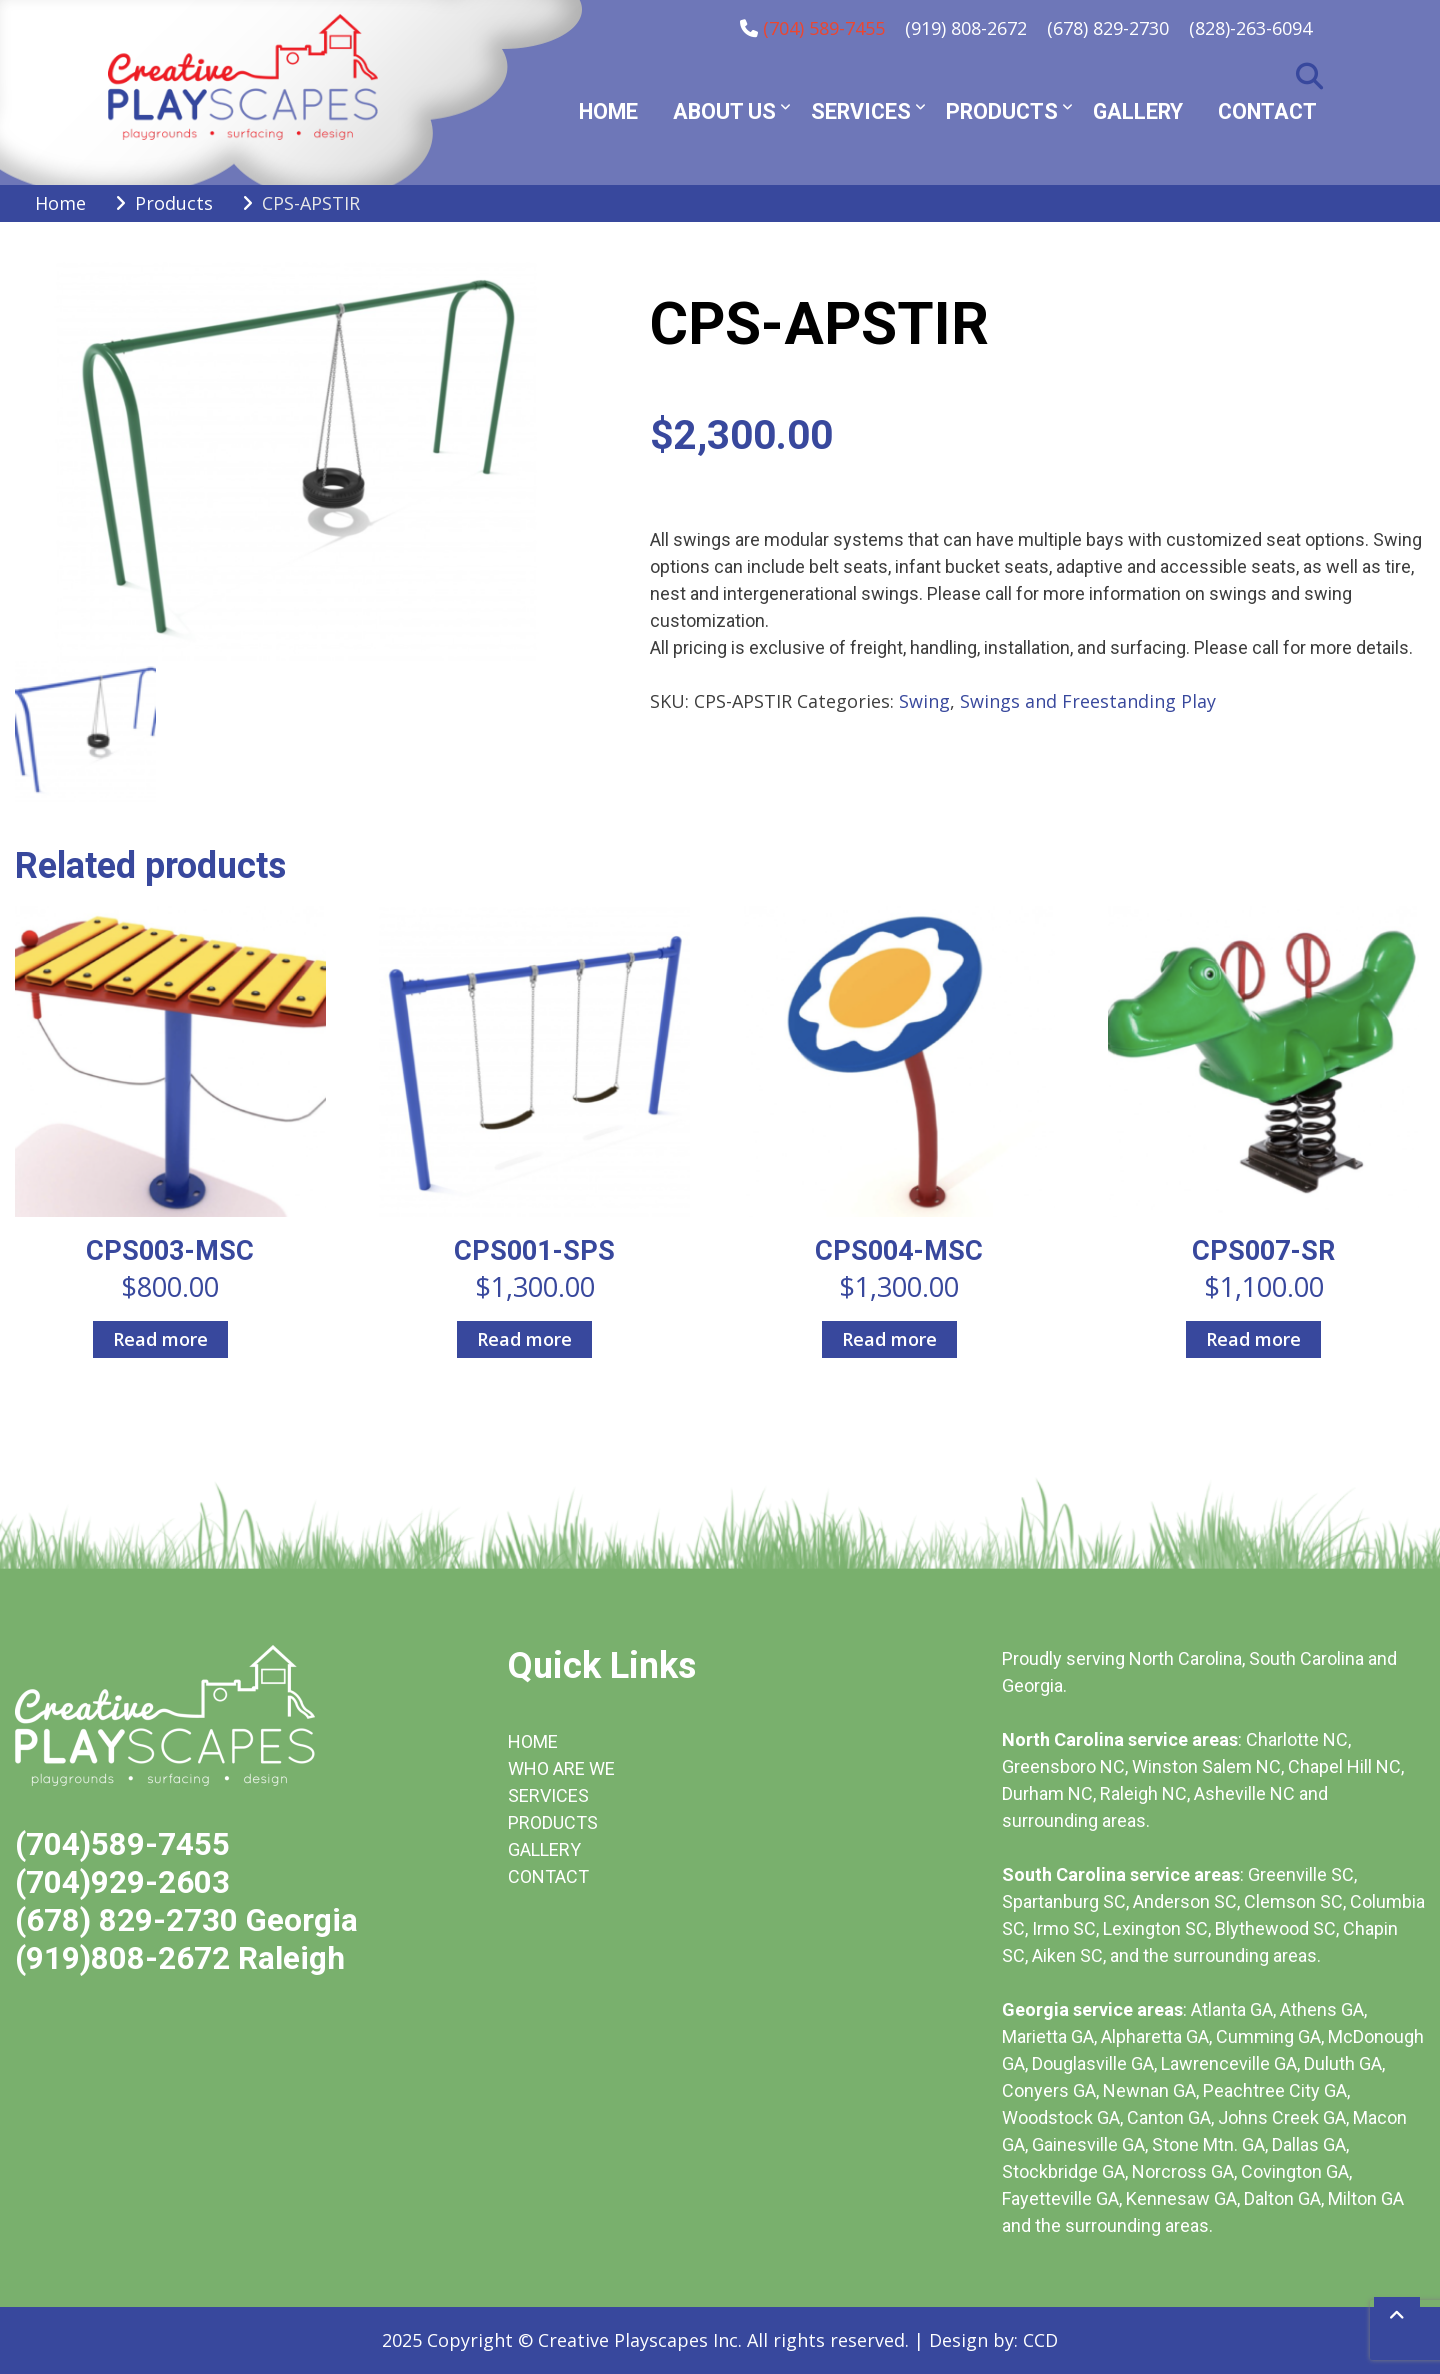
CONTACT (548, 1876)
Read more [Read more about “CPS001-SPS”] (524, 1339)
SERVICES (548, 1795)
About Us (724, 111)
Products (1002, 111)
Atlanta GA (1232, 2009)
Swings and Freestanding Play (1088, 701)
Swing (924, 701)
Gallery (1138, 111)
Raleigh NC (1143, 1793)
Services (861, 111)
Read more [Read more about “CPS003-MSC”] (160, 1339)
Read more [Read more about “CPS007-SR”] (1253, 1339)
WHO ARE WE (561, 1768)
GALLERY (544, 1849)
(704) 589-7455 (824, 28)
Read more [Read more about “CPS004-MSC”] (889, 1339)
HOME (533, 1741)
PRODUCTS (553, 1822)
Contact (1267, 111)
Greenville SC (1301, 1874)
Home (608, 111)
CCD (1040, 2340)
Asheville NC (1244, 1793)
